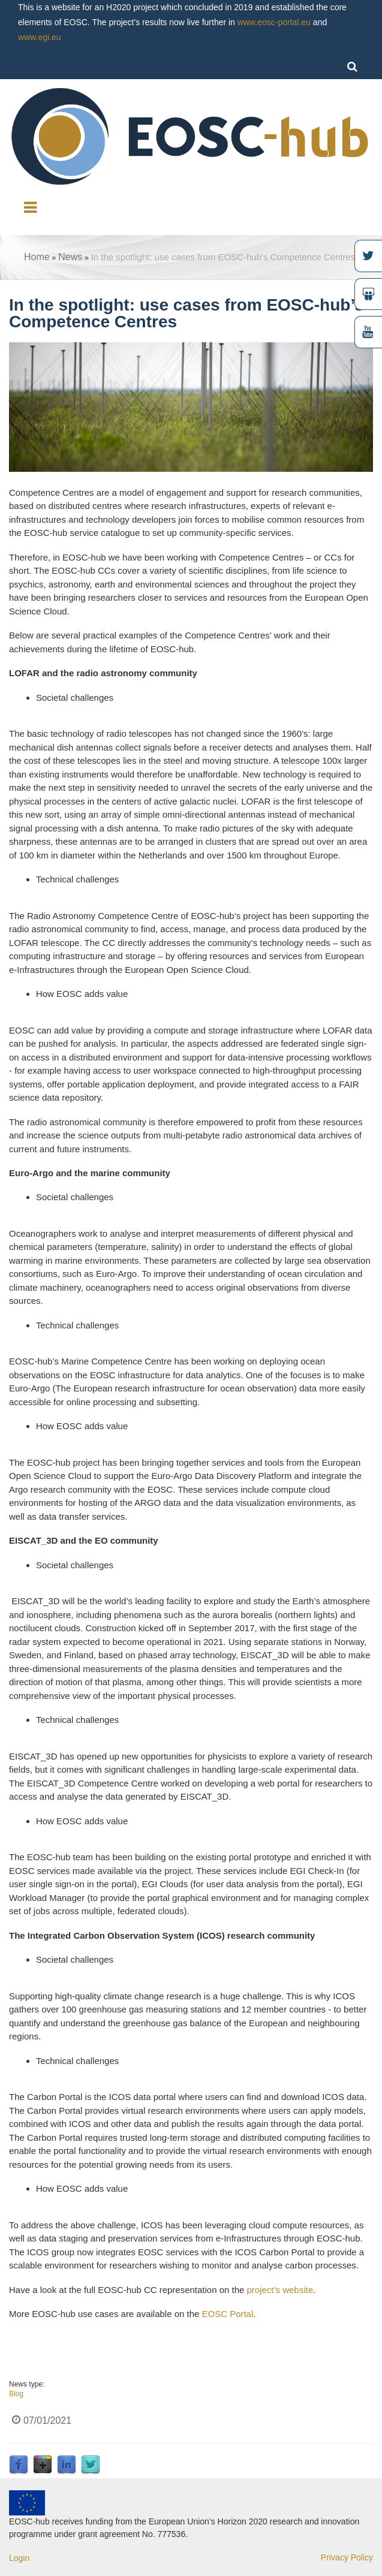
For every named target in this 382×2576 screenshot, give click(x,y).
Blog (16, 2394)
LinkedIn (66, 2465)
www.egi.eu (39, 37)
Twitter (90, 2465)
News (70, 257)
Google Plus (42, 2465)
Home (37, 257)
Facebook (18, 2465)
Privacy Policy (347, 2557)
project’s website (279, 2290)
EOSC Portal (226, 2314)
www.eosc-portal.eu (274, 22)
